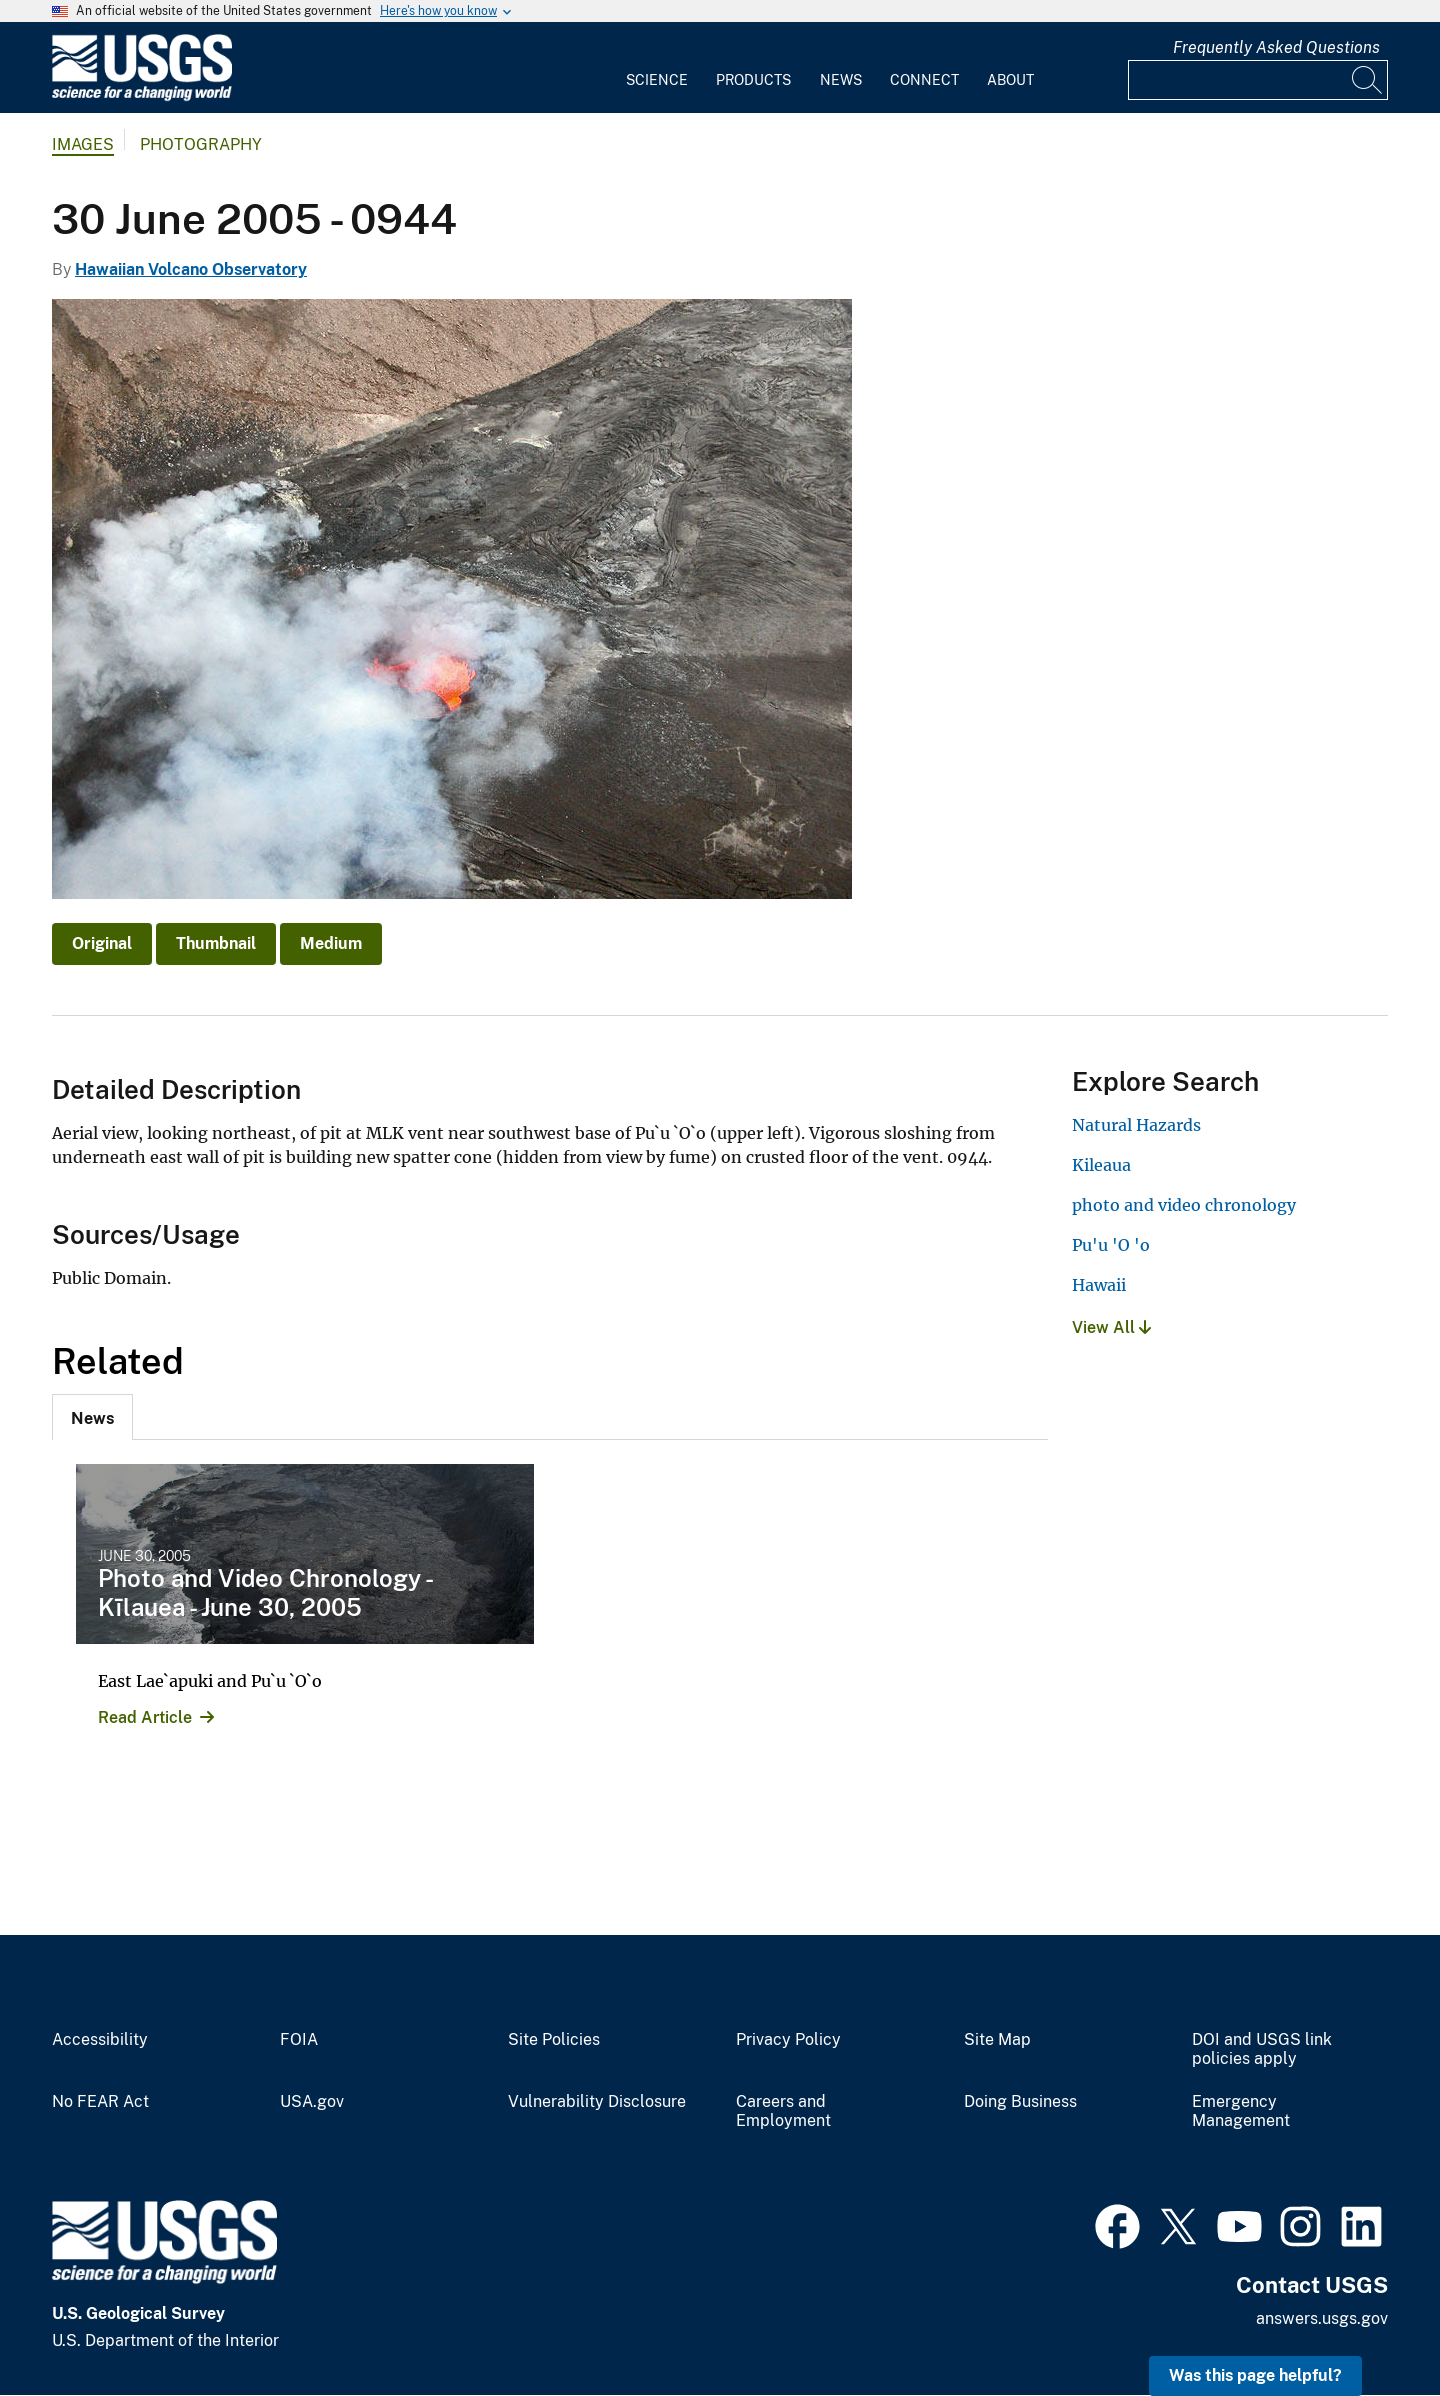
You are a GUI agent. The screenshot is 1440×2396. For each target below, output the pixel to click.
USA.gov (312, 2102)
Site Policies (554, 2040)
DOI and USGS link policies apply (1262, 2049)
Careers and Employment (783, 2111)
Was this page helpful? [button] (1255, 2375)
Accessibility (100, 2040)
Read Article (145, 1717)
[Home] (142, 96)
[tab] (92, 1417)
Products (753, 80)
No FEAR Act (100, 2102)
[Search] (1368, 80)
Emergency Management (1241, 2111)
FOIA (299, 2040)
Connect (924, 80)
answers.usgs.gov (1322, 2318)
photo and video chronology (1184, 1205)
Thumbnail (216, 943)
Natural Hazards (1136, 1125)
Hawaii (1099, 1285)
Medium (331, 943)
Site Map (997, 2040)
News (841, 80)
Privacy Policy (788, 2040)
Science (657, 80)
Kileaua (1101, 1165)
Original (102, 943)
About (1010, 80)
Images (83, 144)
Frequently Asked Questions (1276, 47)
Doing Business (1020, 2102)
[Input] (1258, 80)
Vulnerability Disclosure (597, 2102)
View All (1111, 1327)
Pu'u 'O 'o (1111, 1245)
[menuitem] (657, 68)
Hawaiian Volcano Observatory (191, 269)
